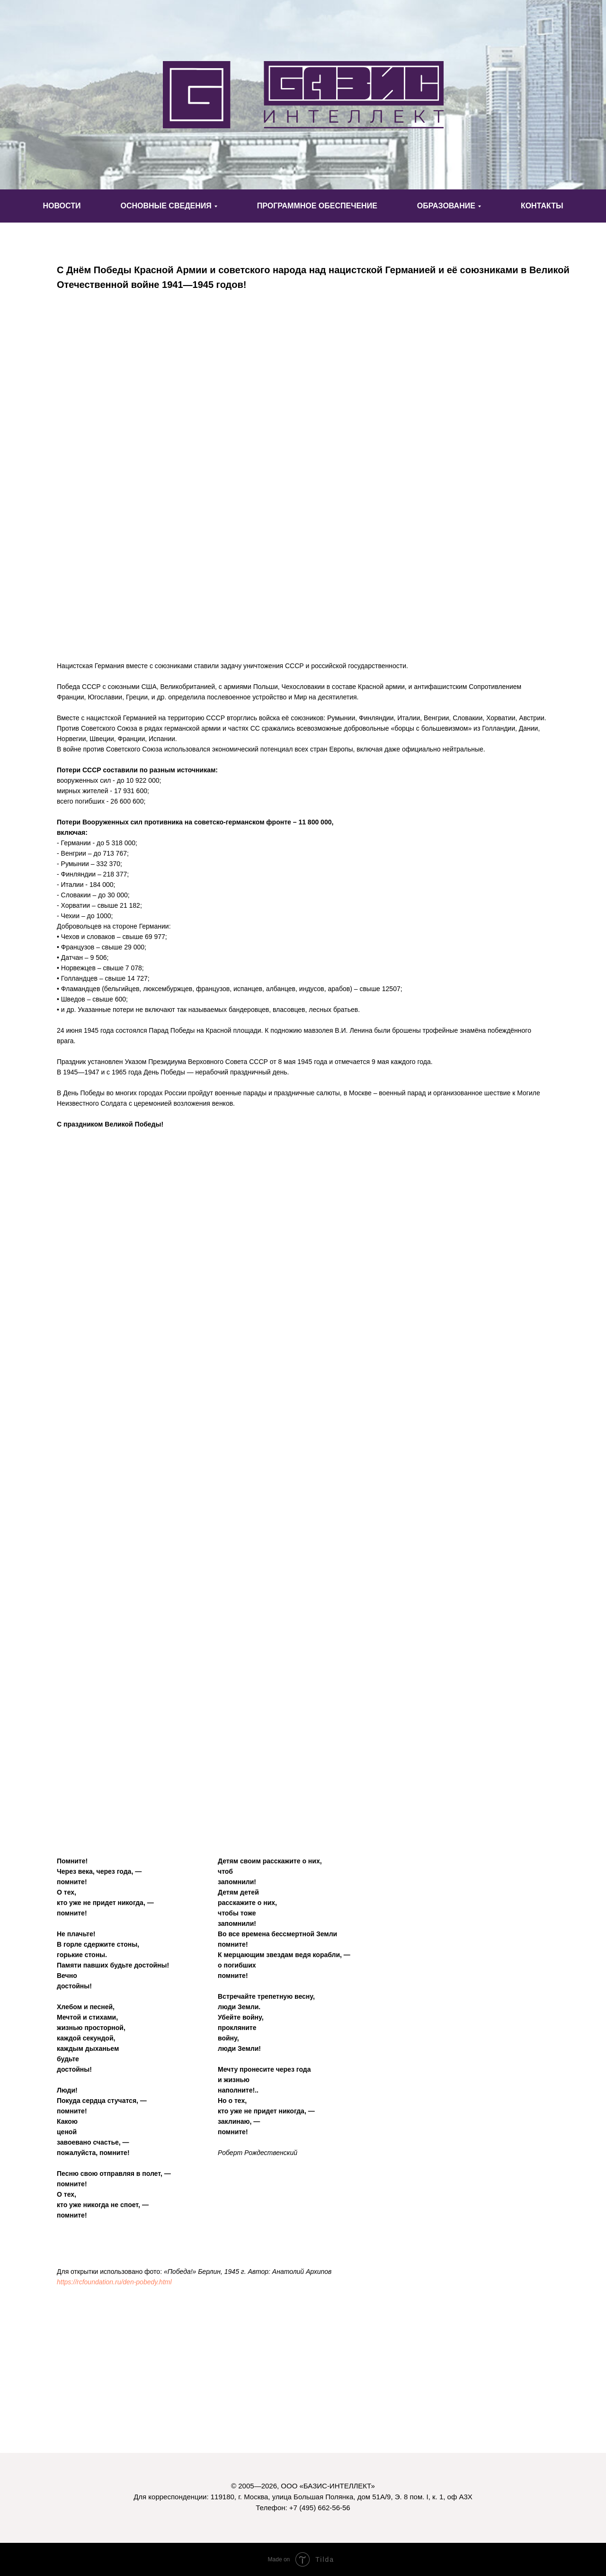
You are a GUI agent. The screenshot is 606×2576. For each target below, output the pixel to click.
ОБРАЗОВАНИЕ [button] (446, 206)
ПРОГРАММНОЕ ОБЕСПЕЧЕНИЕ (317, 206)
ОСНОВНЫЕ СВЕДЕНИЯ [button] (165, 206)
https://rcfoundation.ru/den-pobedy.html (114, 2282)
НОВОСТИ (61, 206)
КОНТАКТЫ (542, 206)
